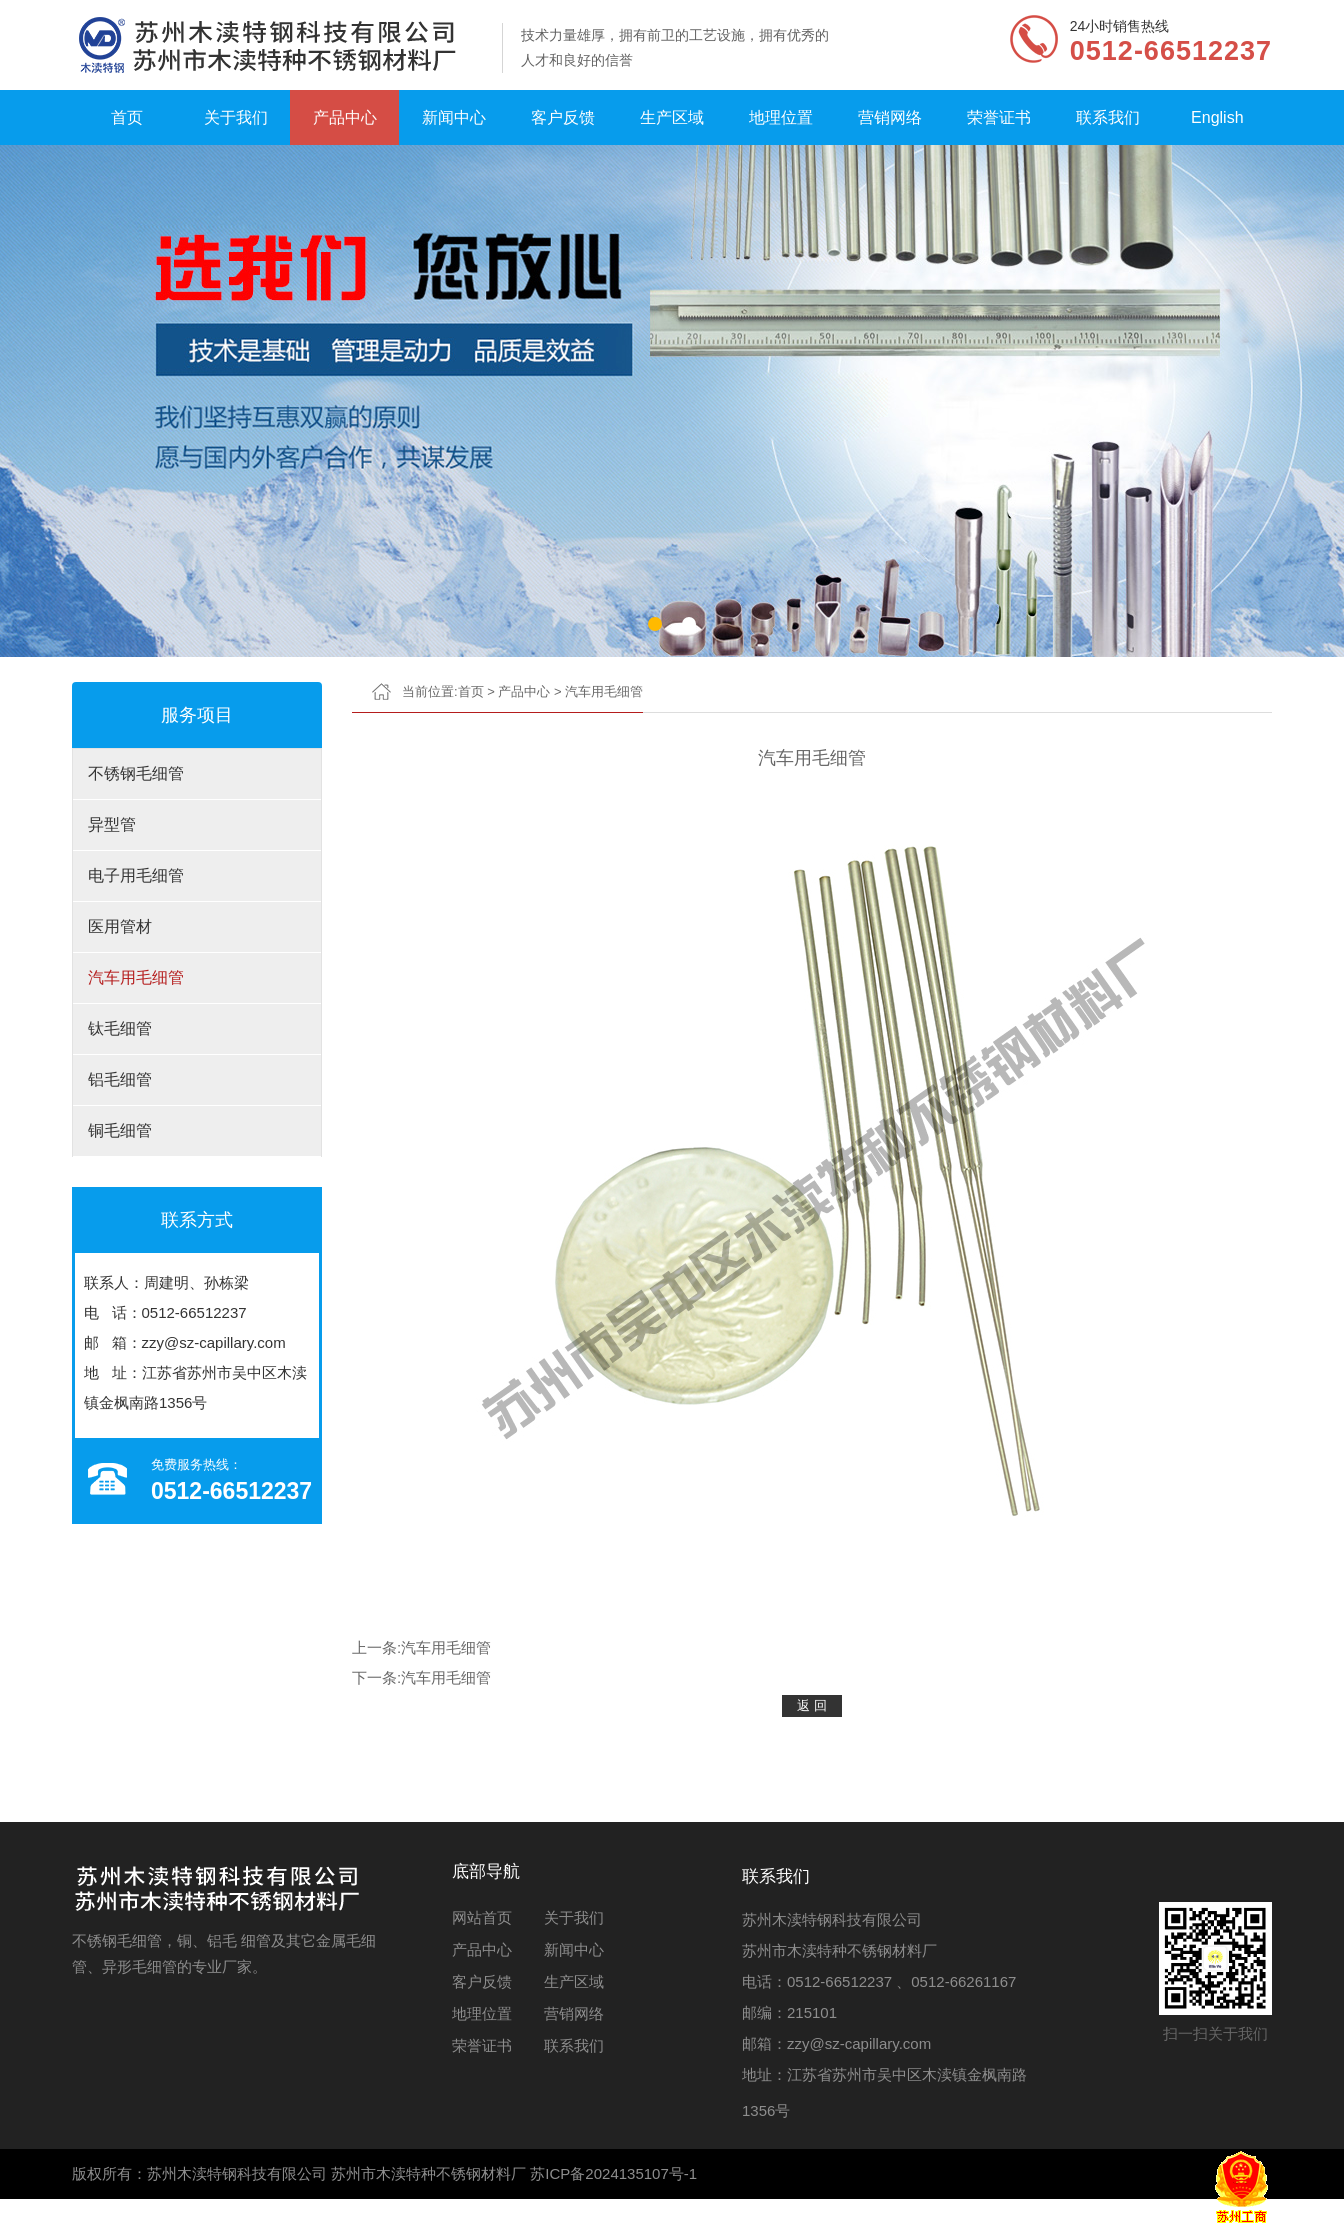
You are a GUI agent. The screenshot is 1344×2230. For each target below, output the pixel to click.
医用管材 (120, 926)
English (1217, 117)
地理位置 (781, 117)
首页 (127, 117)
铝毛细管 (120, 1079)
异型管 (112, 824)
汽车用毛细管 (136, 977)
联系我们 (1108, 117)
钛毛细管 (120, 1028)
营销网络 (890, 117)
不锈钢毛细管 (136, 773)
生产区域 (672, 117)
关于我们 (236, 117)
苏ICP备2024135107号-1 (613, 2173)
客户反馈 (563, 117)
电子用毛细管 (136, 875)
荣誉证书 (999, 117)
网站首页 (482, 1917)
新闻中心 (454, 117)
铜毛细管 (120, 1130)
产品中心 (345, 117)
